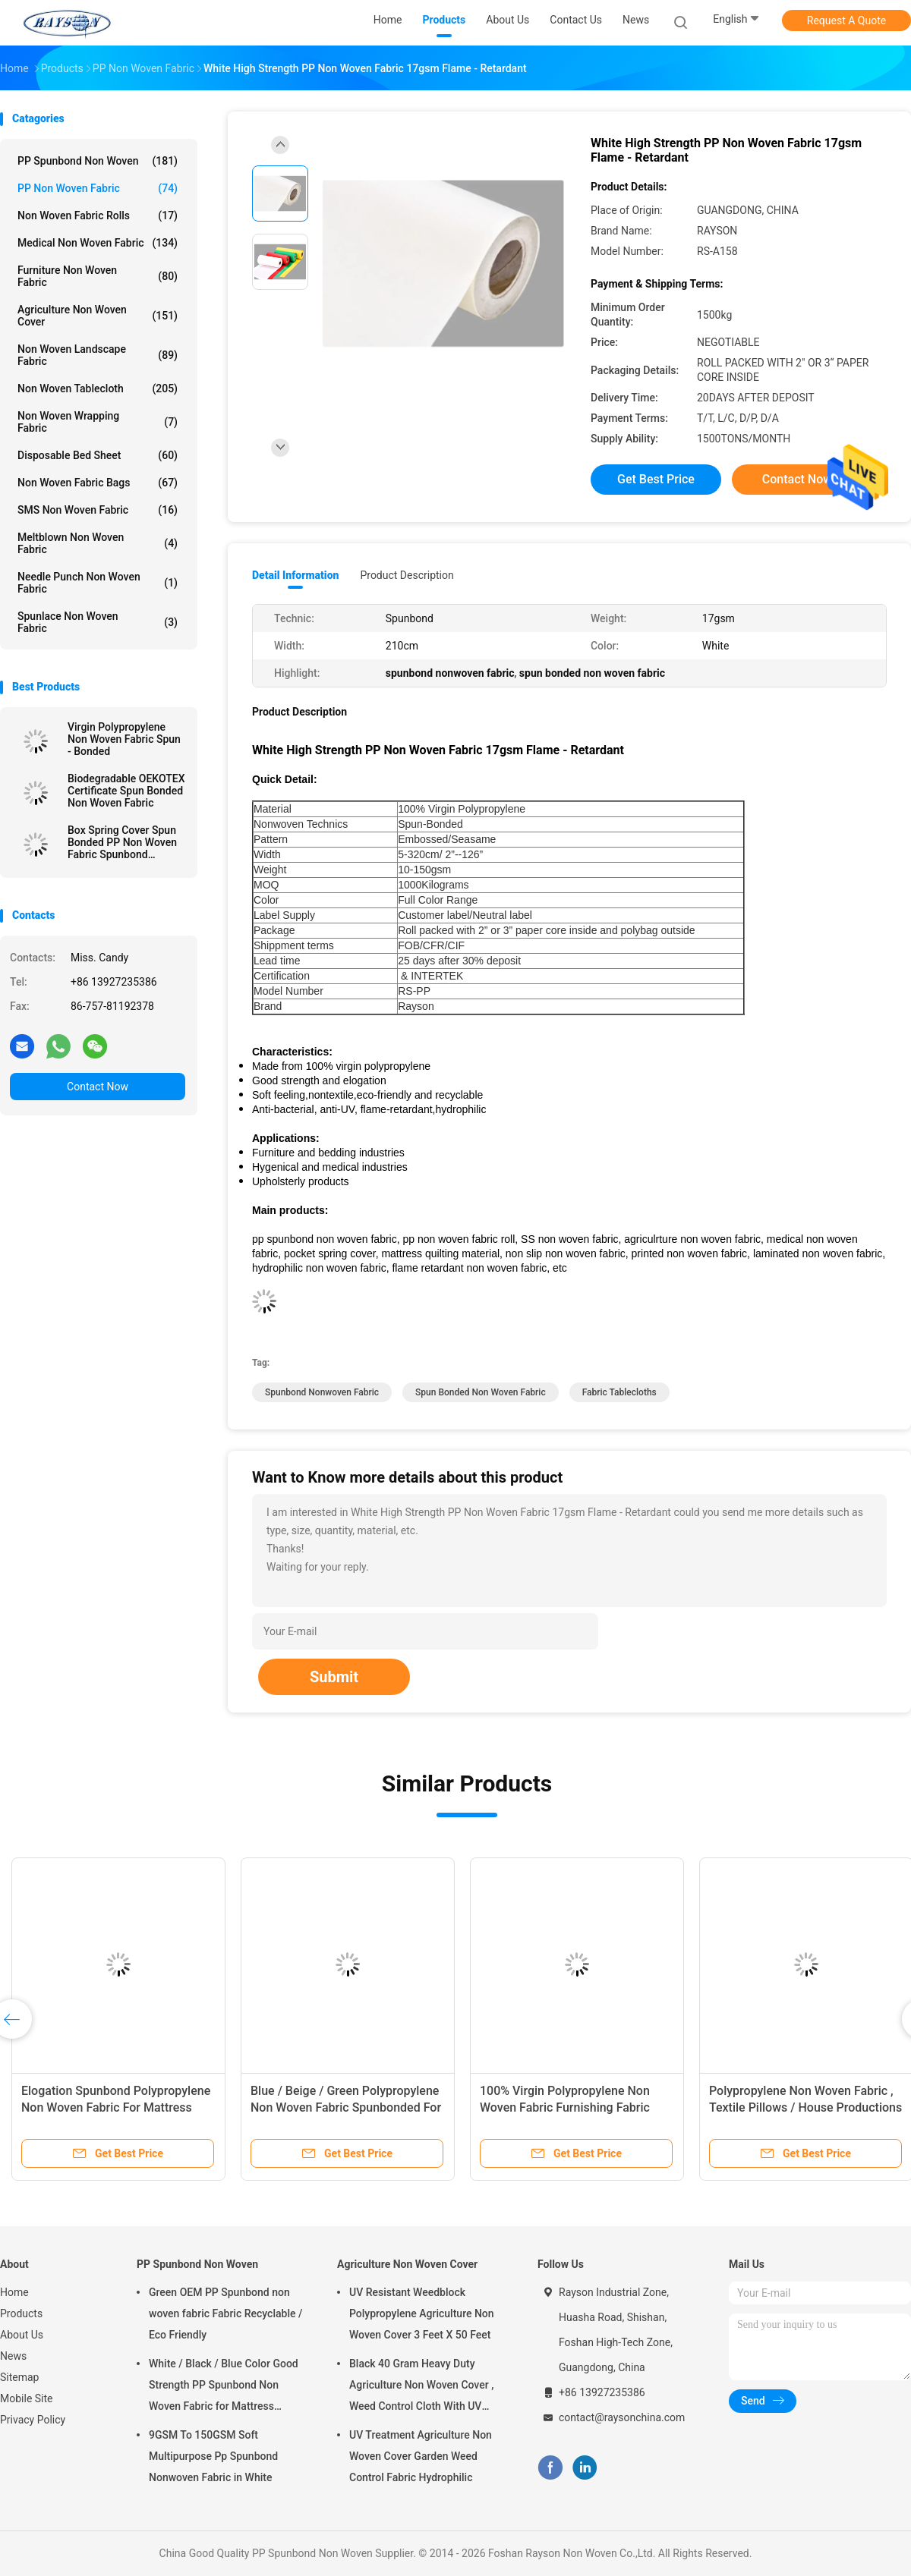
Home (14, 2292)
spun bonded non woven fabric (480, 1392)
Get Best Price (656, 479)
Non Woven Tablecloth (97, 388)
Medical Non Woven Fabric (97, 242)
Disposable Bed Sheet (97, 455)
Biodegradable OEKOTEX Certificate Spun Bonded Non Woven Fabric (126, 790)
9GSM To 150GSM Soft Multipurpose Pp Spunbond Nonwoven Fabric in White (213, 2456)
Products (21, 2313)
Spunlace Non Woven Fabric (97, 622)
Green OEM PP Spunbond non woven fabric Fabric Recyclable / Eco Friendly (225, 2313)
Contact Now (97, 1086)
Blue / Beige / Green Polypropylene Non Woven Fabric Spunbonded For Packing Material (346, 2107)
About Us (21, 2335)
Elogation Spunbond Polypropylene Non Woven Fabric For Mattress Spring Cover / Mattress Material (115, 2107)
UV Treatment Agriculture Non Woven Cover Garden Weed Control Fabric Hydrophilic (420, 2456)
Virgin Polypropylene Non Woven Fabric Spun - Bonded (124, 739)
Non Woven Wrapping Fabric (97, 422)
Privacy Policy (32, 2420)
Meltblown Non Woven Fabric (97, 543)
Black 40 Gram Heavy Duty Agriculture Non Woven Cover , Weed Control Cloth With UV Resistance (421, 2387)
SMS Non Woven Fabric (97, 509)
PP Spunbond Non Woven (97, 160)
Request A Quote (846, 20)
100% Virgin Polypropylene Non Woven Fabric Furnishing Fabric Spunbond (565, 2107)
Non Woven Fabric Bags (97, 482)
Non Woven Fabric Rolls (97, 215)
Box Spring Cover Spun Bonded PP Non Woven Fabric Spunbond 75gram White (122, 842)
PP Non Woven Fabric (97, 188)
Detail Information (295, 575)
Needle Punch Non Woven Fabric (97, 583)
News (13, 2356)
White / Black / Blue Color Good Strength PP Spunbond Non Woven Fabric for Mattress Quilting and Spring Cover (223, 2387)
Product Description (406, 575)
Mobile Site (26, 2398)
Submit (334, 1677)
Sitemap (19, 2377)
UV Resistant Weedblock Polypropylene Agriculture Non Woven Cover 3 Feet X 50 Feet (421, 2313)
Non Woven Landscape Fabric (97, 355)
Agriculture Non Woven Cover (97, 316)
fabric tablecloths (619, 1392)
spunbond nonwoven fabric (322, 1392)
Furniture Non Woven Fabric (97, 276)
